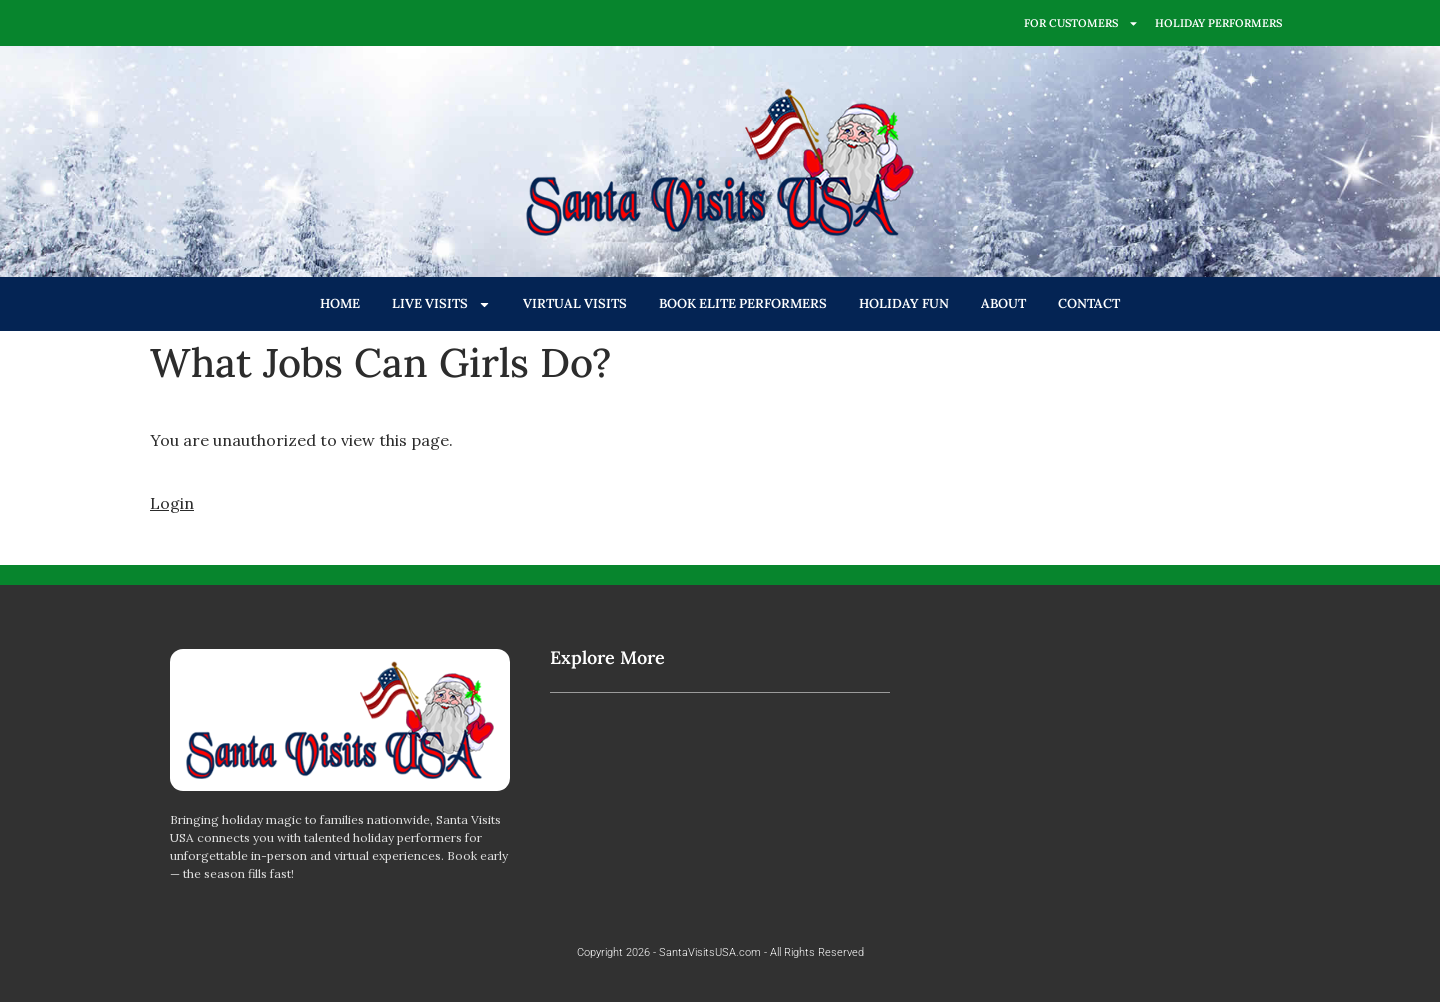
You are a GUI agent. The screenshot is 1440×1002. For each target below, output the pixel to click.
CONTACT (1089, 303)
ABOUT (1003, 303)
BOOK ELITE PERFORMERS (743, 303)
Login (172, 503)
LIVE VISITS (441, 304)
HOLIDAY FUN (904, 303)
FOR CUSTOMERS (1081, 23)
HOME (340, 303)
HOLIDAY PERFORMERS (1218, 23)
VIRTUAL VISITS (575, 303)
